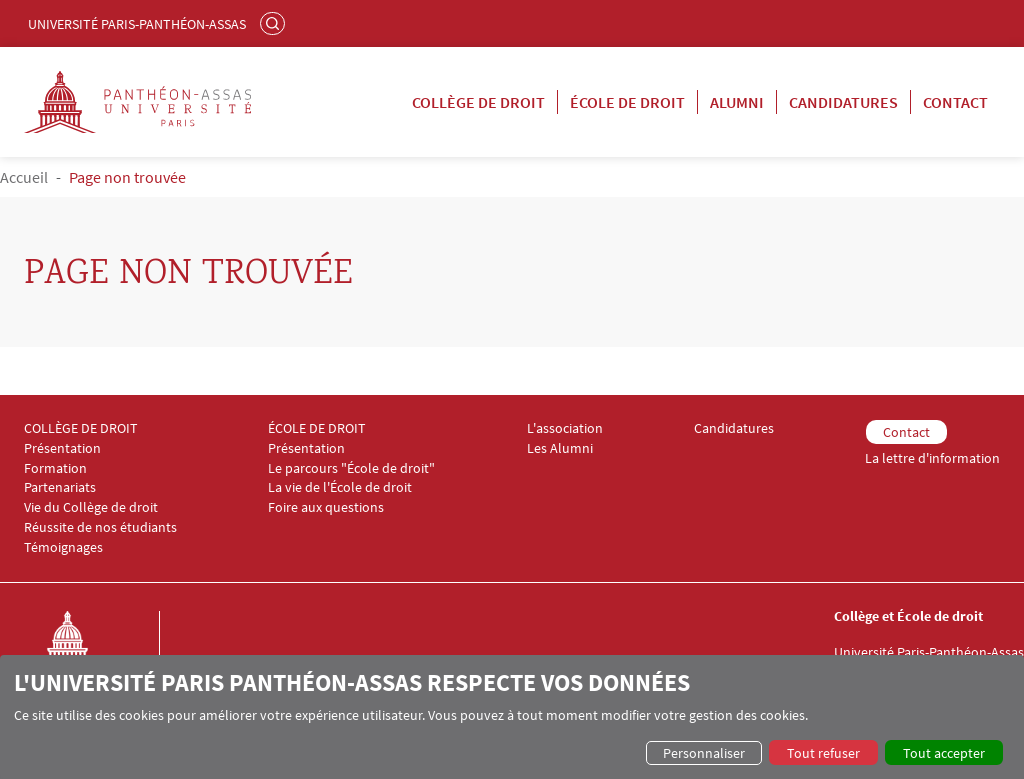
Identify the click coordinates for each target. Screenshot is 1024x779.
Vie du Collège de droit (91, 507)
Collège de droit (478, 102)
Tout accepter (944, 753)
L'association (565, 428)
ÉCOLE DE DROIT (317, 428)
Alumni (737, 102)
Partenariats (60, 487)
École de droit (627, 102)
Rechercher (275, 23)
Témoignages (63, 547)
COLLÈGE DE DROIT (81, 428)
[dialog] (512, 717)
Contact (955, 102)
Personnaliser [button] (704, 753)
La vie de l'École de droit (340, 487)
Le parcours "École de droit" (351, 468)
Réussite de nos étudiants (100, 527)
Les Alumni (560, 448)
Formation (55, 468)
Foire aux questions (326, 507)
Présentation (62, 448)
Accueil (24, 177)
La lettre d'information (932, 458)
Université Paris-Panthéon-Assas (137, 24)
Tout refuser (823, 753)
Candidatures (843, 102)
